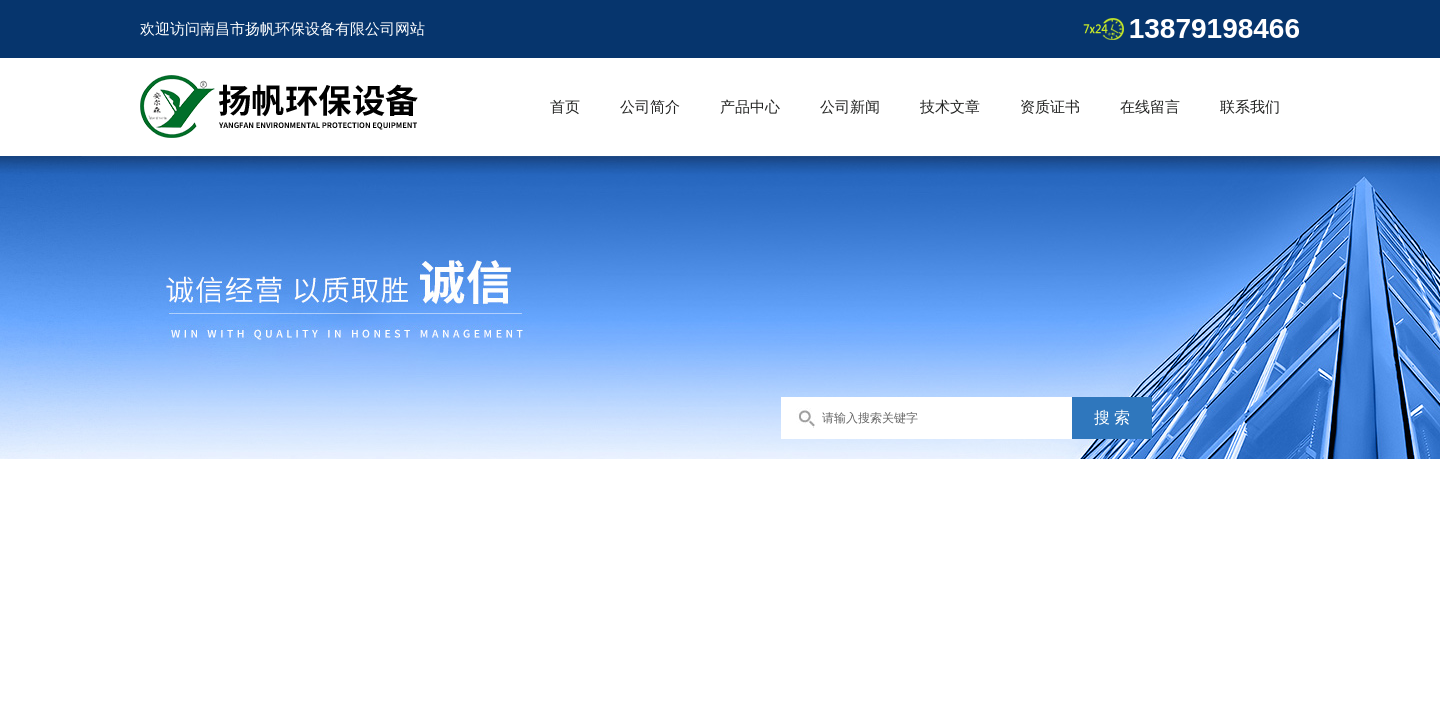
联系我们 (1250, 106)
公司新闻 (850, 106)
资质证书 (1050, 106)
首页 (565, 106)
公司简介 (650, 106)
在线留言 (1150, 106)
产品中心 (750, 106)
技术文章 (950, 106)
